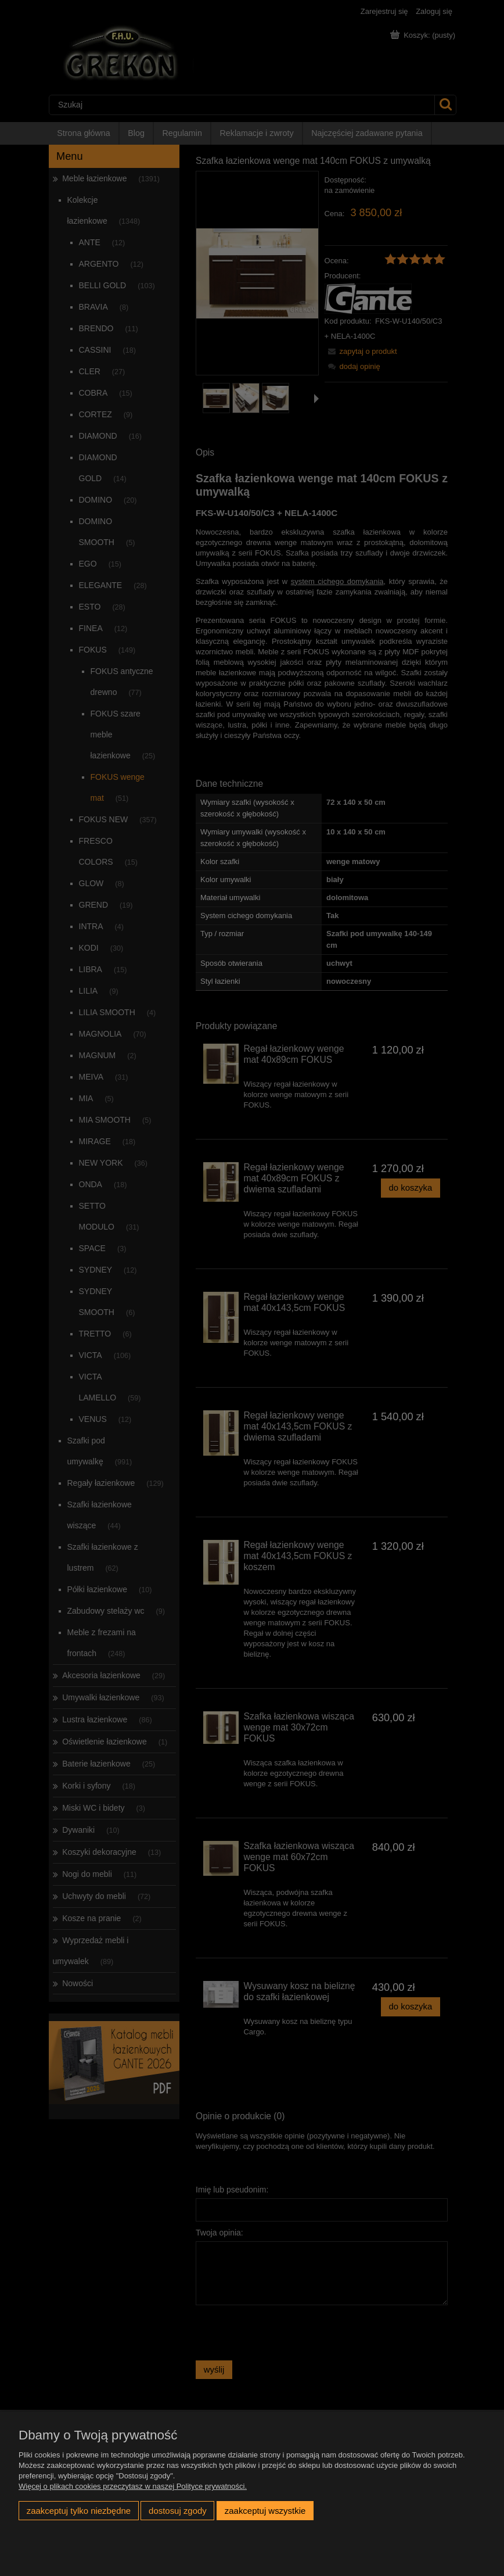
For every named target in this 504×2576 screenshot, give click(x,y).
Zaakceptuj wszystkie (265, 2511)
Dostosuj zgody (178, 2511)
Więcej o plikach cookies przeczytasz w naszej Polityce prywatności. (133, 2486)
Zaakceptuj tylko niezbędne (79, 2511)
